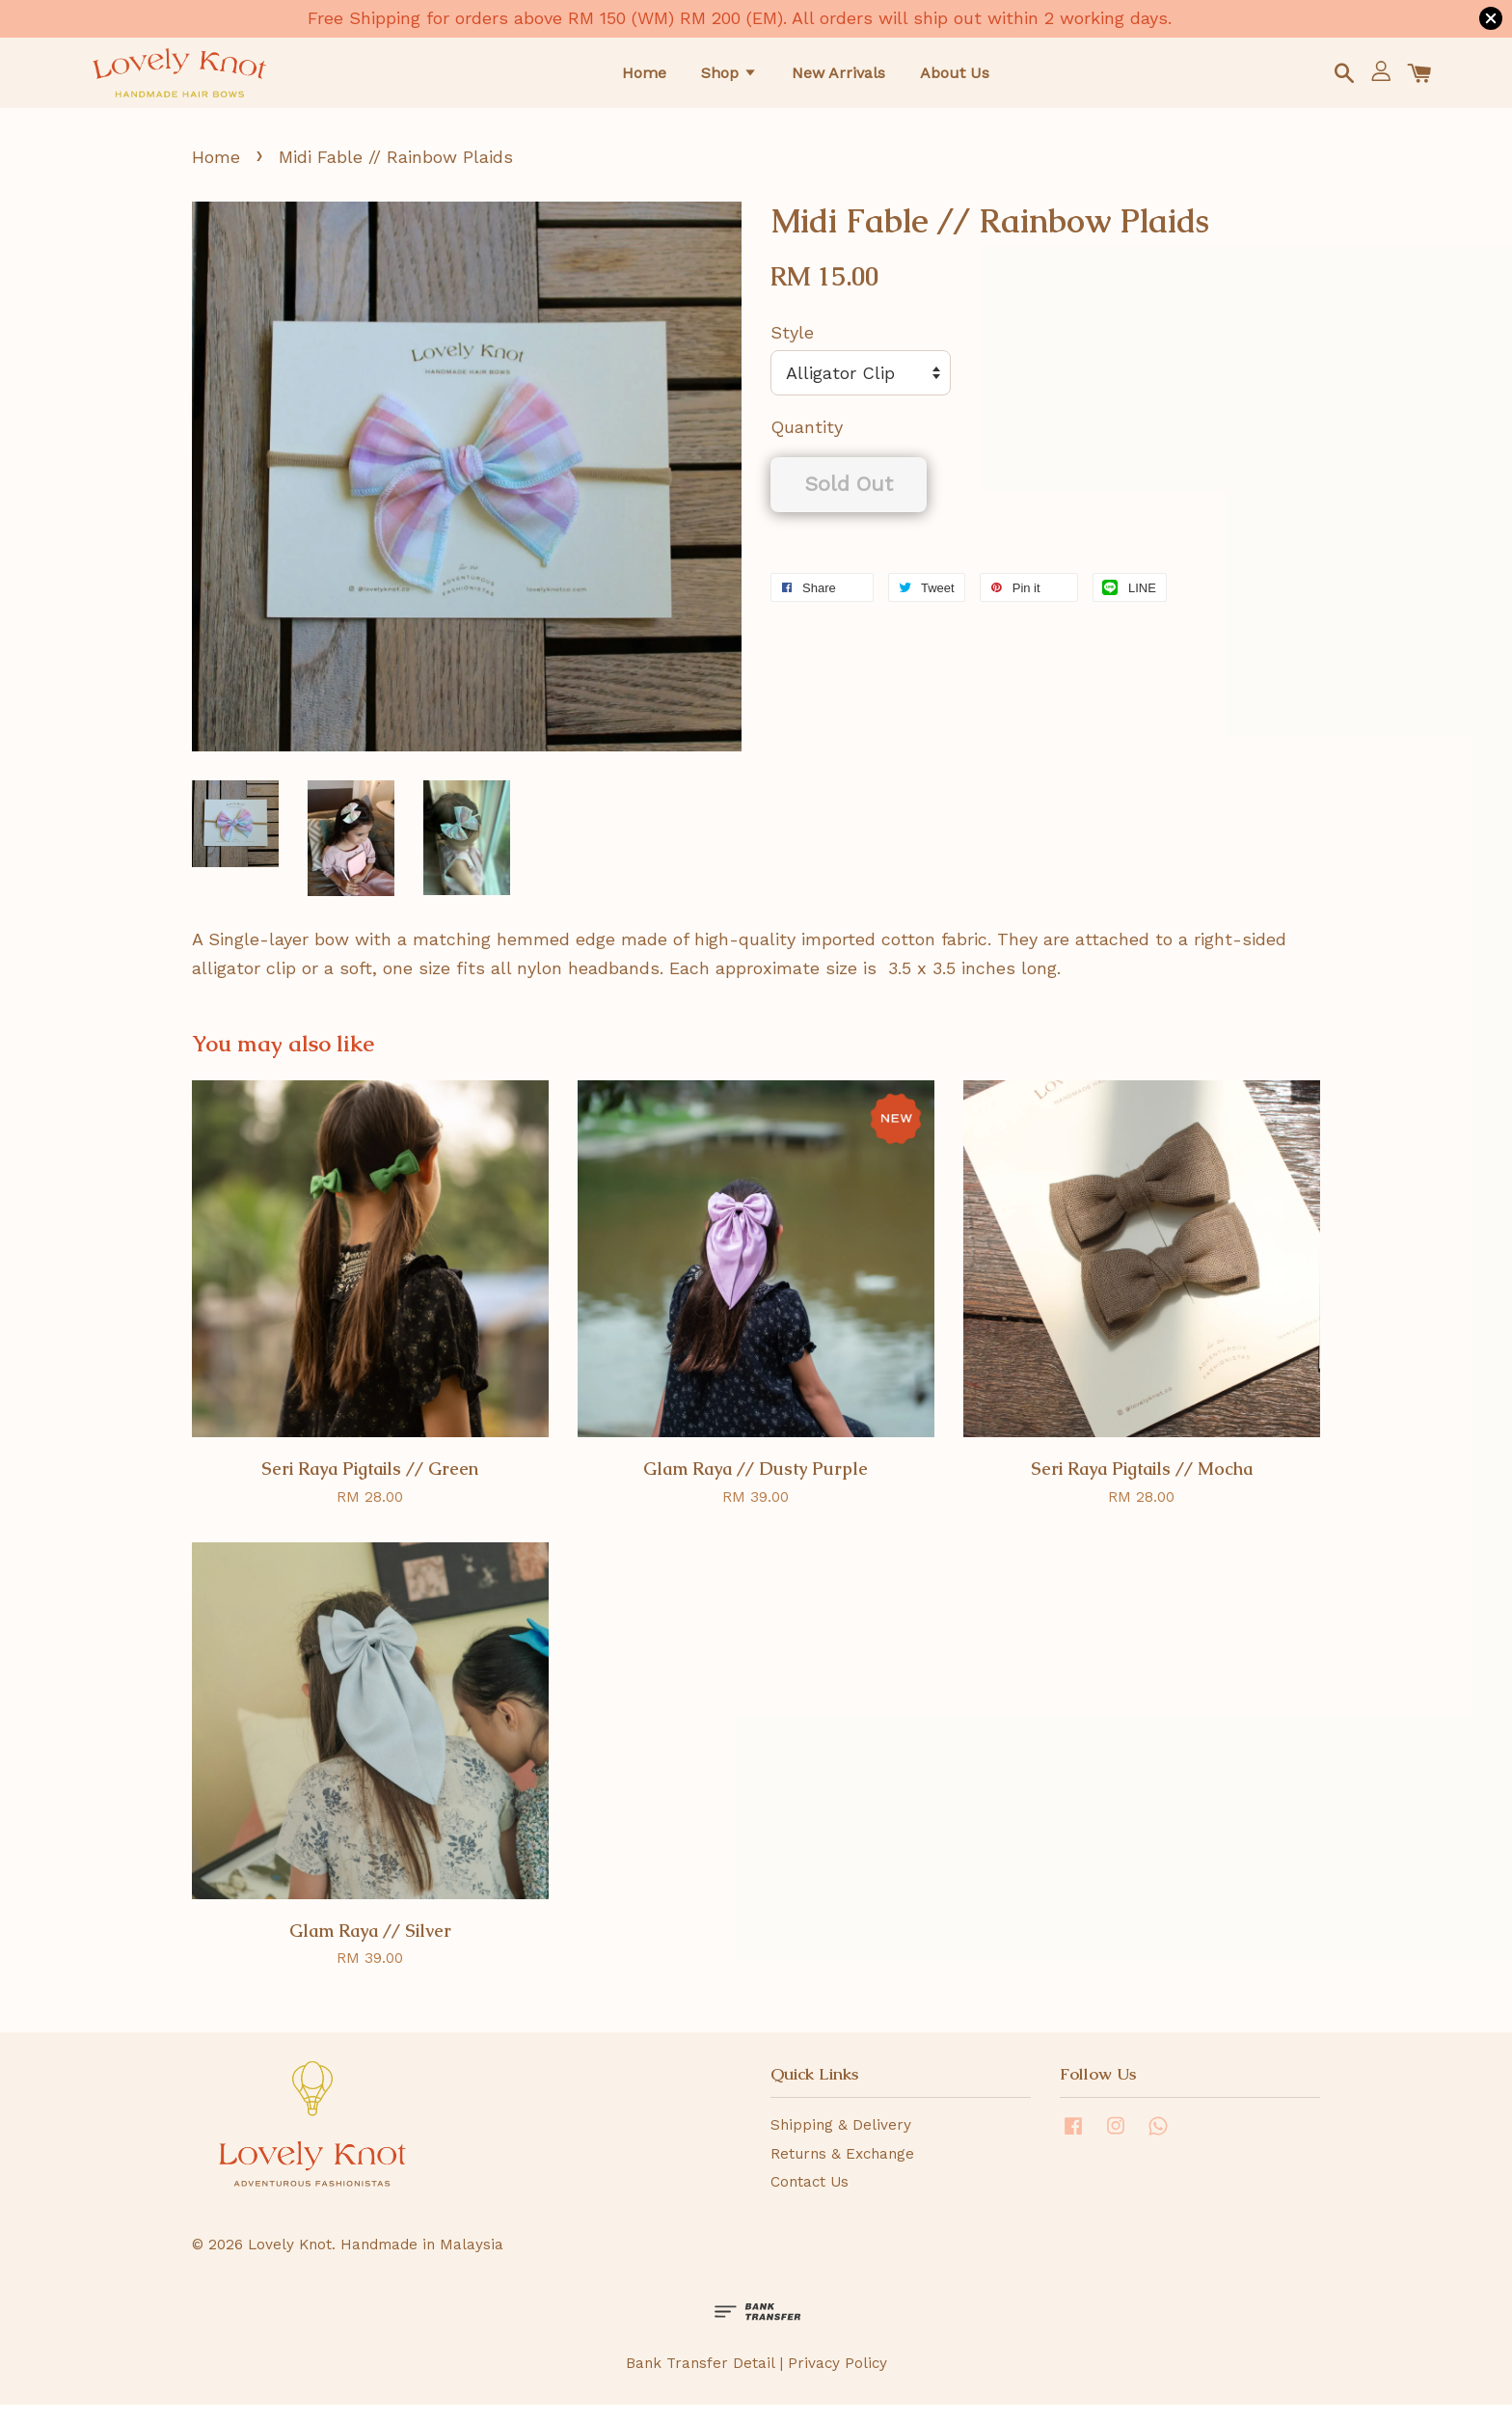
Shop (729, 79)
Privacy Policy (837, 2380)
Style (792, 350)
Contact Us (809, 2199)
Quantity (806, 444)
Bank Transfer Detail (700, 2380)
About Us (954, 79)
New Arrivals (838, 79)
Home (644, 79)
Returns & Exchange (842, 2170)
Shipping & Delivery (840, 2142)
